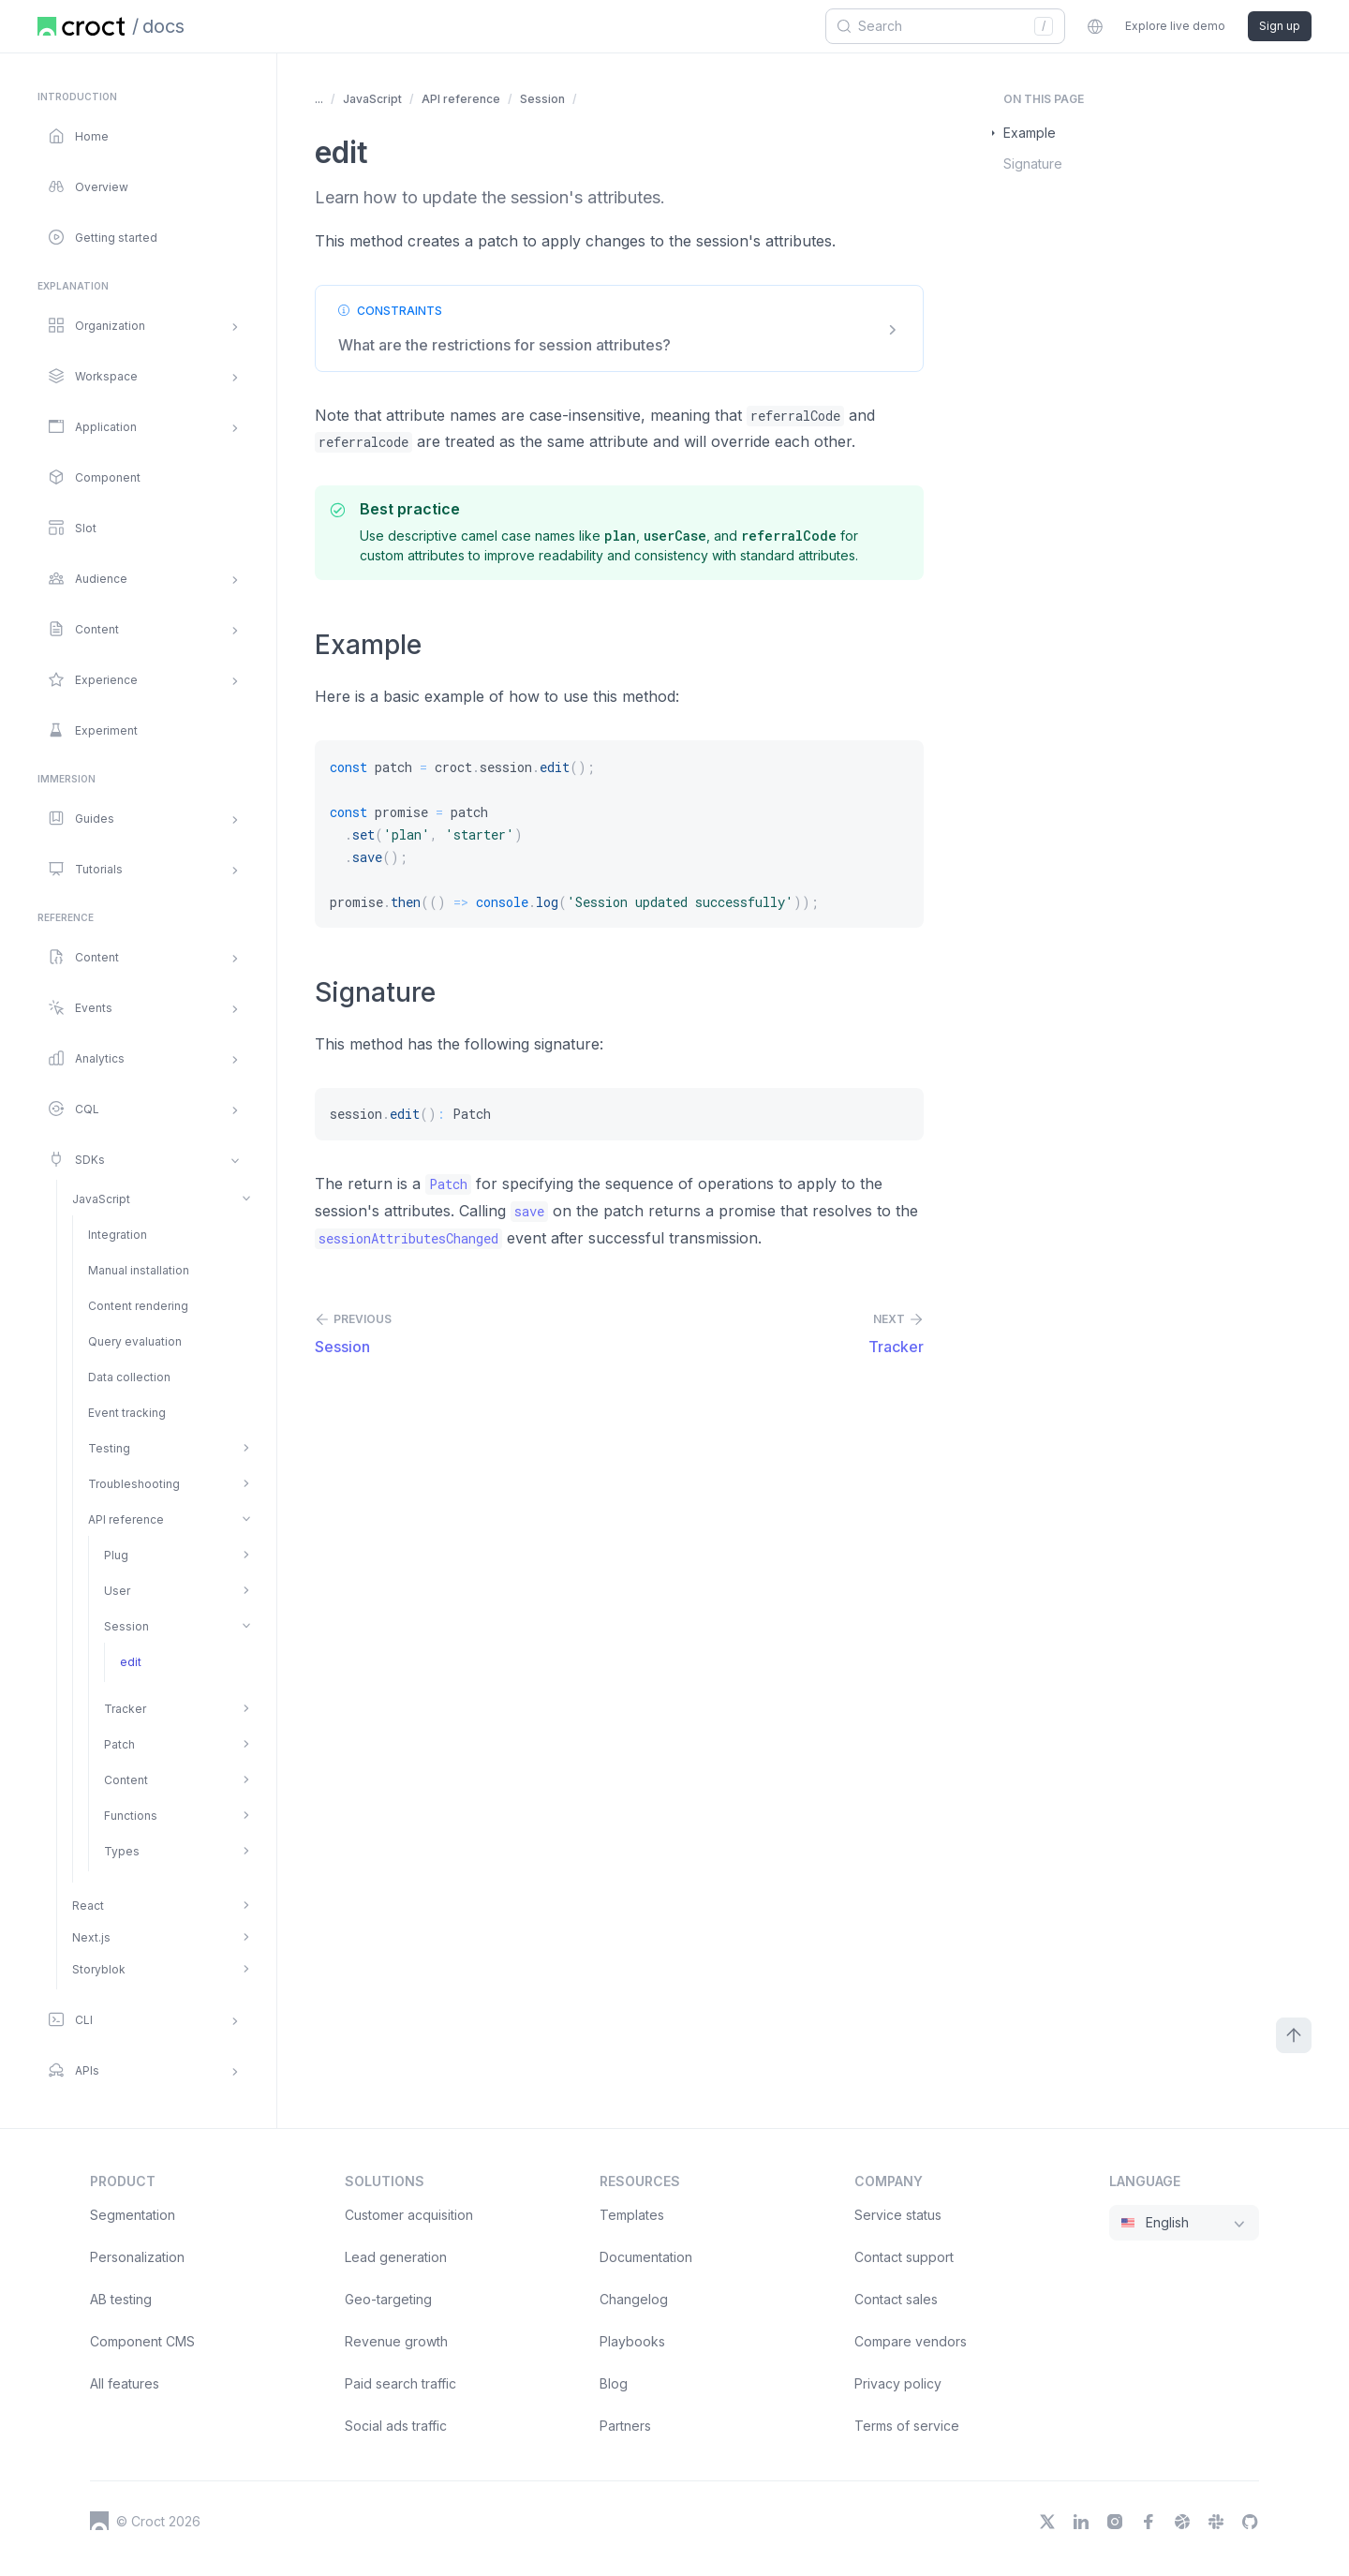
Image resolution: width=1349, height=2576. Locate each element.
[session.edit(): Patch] (619, 1114)
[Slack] (1216, 2521)
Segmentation (132, 2215)
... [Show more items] (319, 99)
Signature (1032, 163)
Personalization (137, 2257)
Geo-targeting (388, 2299)
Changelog (634, 2299)
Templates (632, 2215)
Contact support (904, 2257)
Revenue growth (396, 2341)
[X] (1047, 2521)
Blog (614, 2383)
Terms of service (906, 2426)
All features (124, 2383)
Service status (897, 2215)
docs (163, 26)
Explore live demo (1175, 26)
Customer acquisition (409, 2215)
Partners (625, 2426)
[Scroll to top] (1294, 2035)
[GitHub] (1249, 2521)
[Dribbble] (1182, 2521)
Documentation (646, 2257)
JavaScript (372, 99)
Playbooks (632, 2341)
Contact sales (896, 2299)
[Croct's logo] (99, 2520)
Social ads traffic (396, 2426)
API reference (461, 99)
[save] (529, 1211)
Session (542, 99)
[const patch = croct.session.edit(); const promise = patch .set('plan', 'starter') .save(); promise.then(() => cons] (619, 834)
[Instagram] (1114, 2521)
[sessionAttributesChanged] (408, 1238)
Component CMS (142, 2341)
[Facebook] (1148, 2521)
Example (1029, 133)
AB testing (121, 2299)
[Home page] (81, 26)
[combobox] (939, 26)
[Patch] (448, 1184)
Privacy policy (897, 2383)
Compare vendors (910, 2341)
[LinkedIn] (1081, 2521)
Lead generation (396, 2257)
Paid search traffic (400, 2383)
